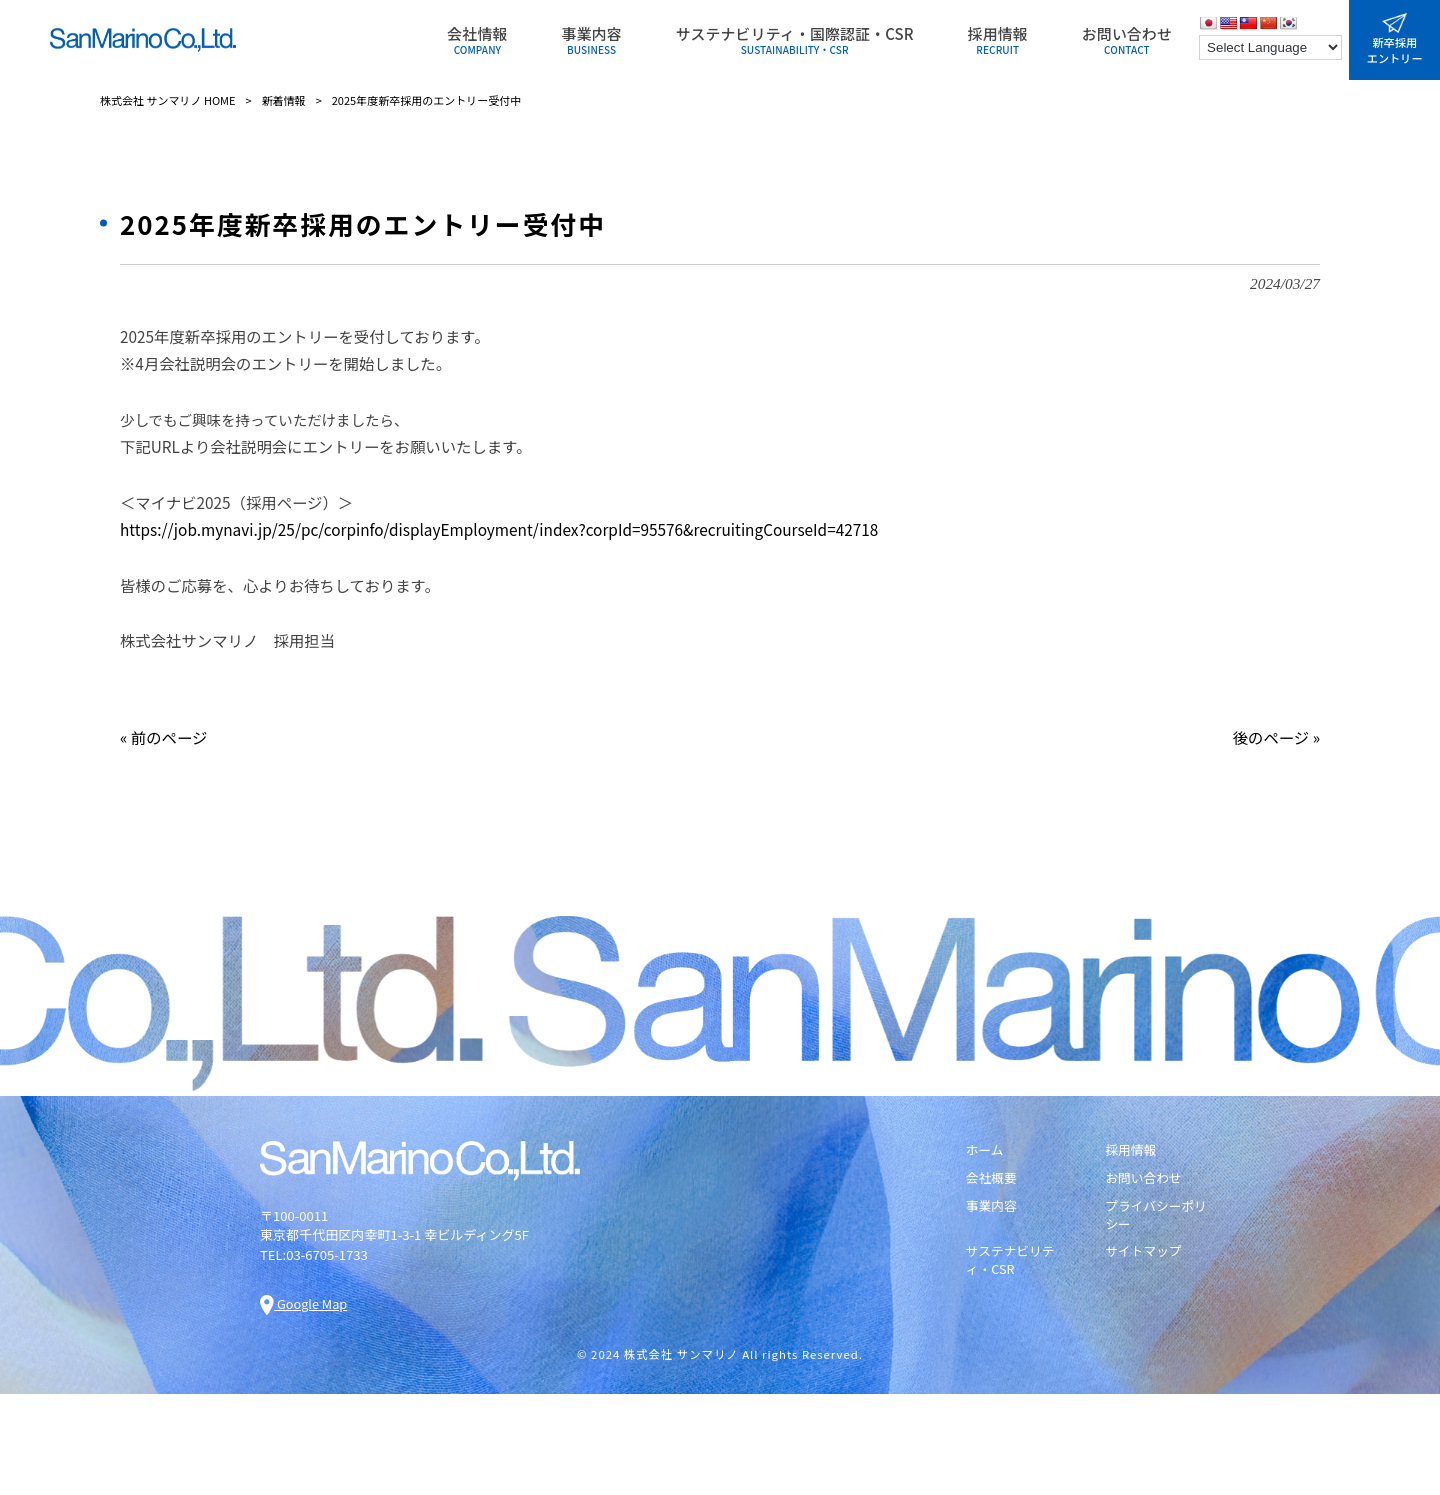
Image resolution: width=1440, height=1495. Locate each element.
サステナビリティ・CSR (1011, 1262)
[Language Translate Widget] (1270, 47)
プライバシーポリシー (1157, 1216)
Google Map (304, 1303)
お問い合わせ (1144, 1179)
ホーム (985, 1150)
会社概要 (992, 1179)
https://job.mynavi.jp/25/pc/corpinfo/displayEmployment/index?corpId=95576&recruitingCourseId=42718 (499, 529)
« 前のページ (163, 737)
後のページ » (1276, 737)
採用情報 (1131, 1150)
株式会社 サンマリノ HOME (168, 100)
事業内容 (992, 1207)
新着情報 (284, 100)
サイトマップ (1144, 1253)
